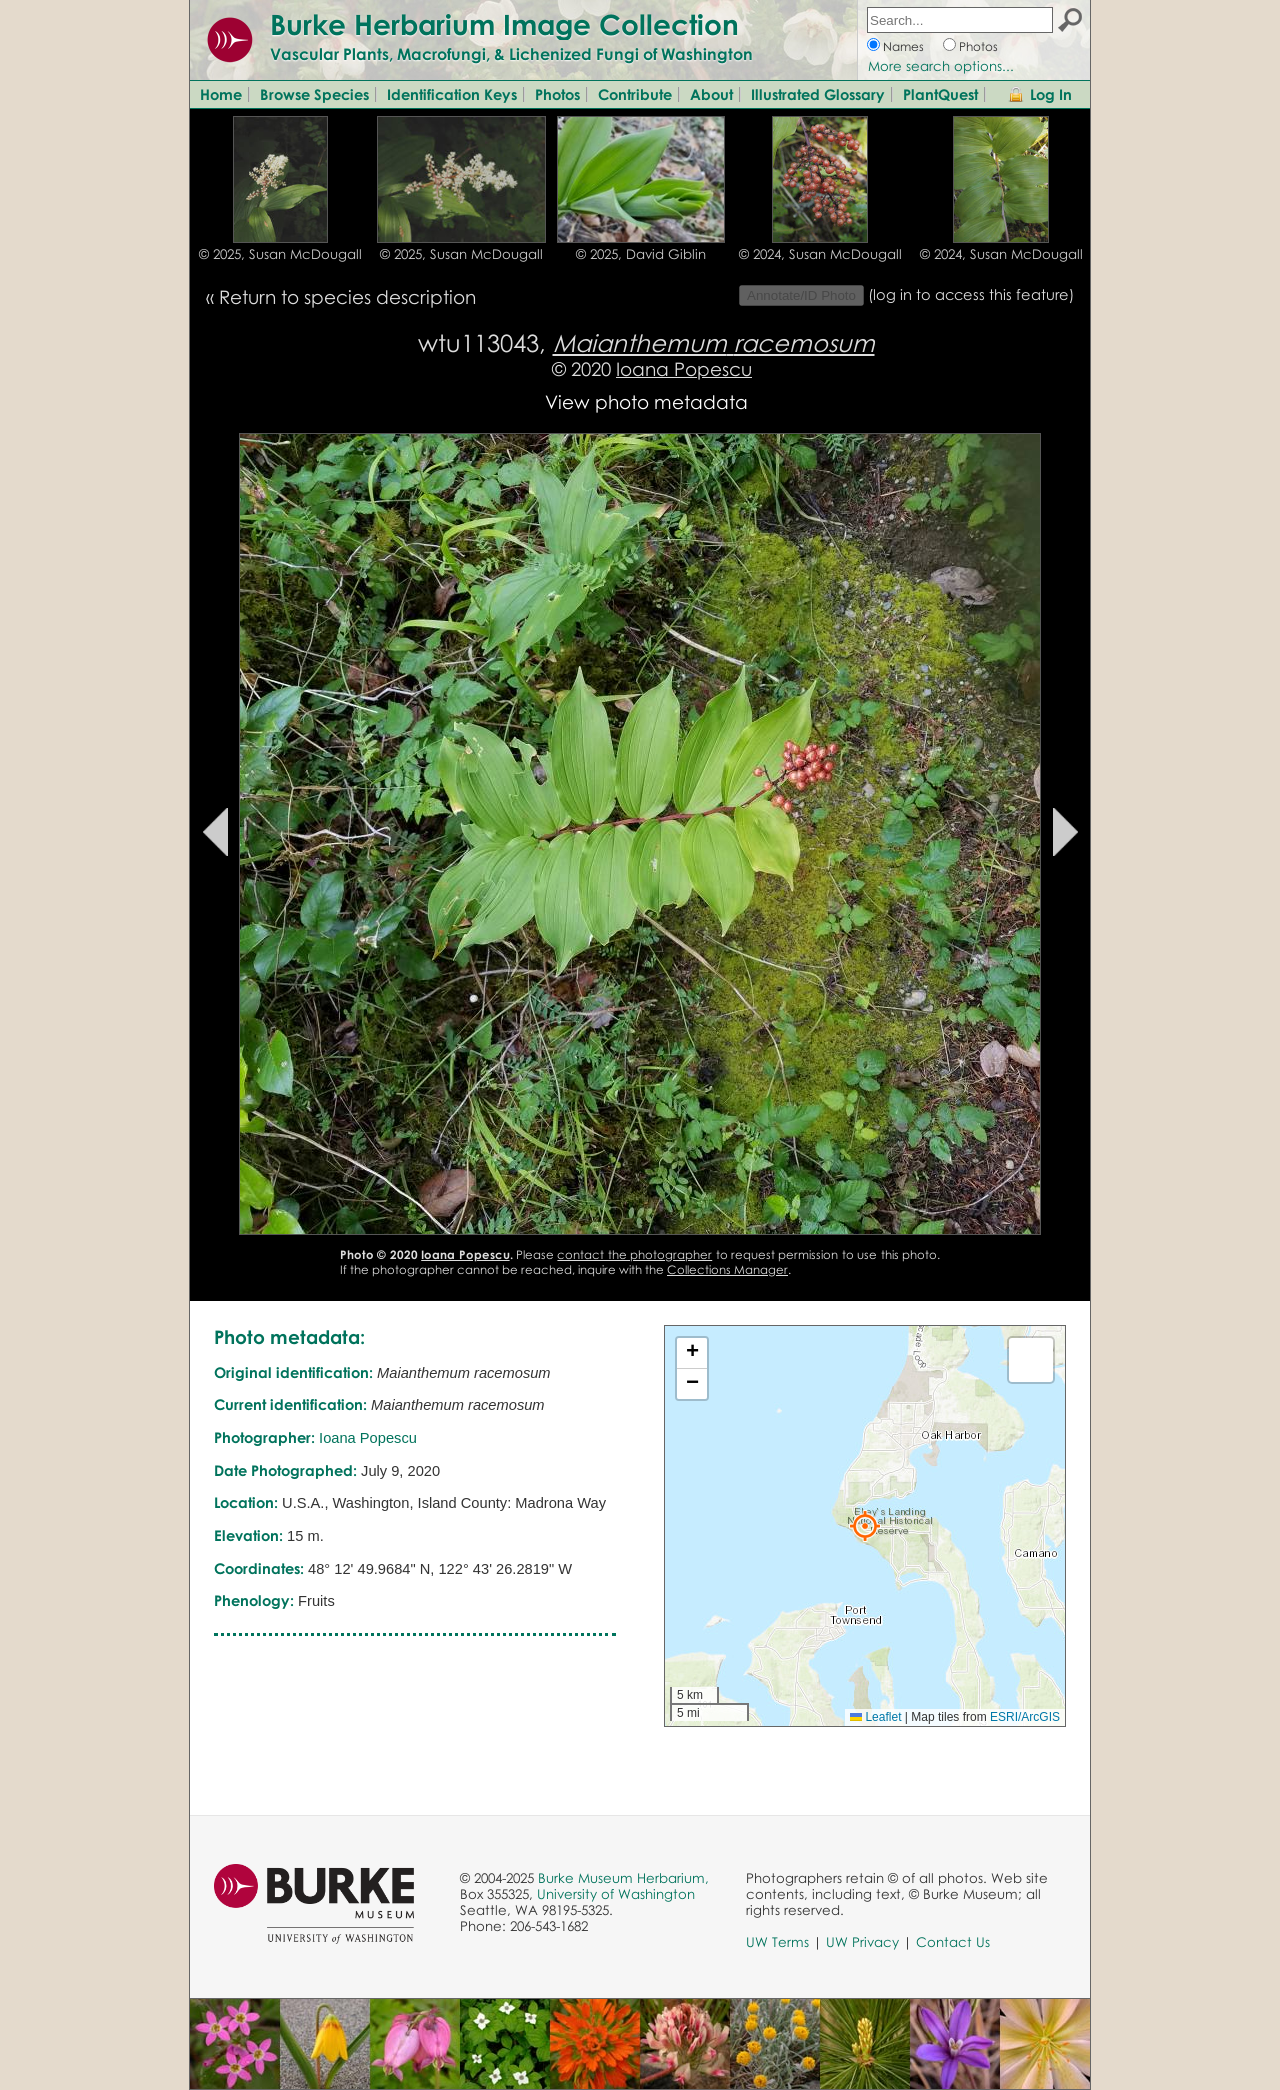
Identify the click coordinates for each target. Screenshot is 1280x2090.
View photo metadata (646, 401)
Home (221, 94)
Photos (978, 46)
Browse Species (314, 94)
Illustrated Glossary (818, 94)
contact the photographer (634, 1254)
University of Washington (616, 1894)
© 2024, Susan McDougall (820, 254)
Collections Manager (727, 1269)
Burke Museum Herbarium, (623, 1878)
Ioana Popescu (684, 368)
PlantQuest (940, 94)
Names (903, 46)
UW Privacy (862, 1942)
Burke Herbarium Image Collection (504, 24)
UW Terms (777, 1942)
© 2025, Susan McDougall (280, 254)
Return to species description (347, 296)
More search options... (941, 66)
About (711, 94)
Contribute (635, 94)
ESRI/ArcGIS (1025, 1717)
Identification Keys (452, 94)
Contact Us (953, 1942)
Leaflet (875, 1717)
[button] (865, 1526)
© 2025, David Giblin (641, 254)
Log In (1051, 94)
